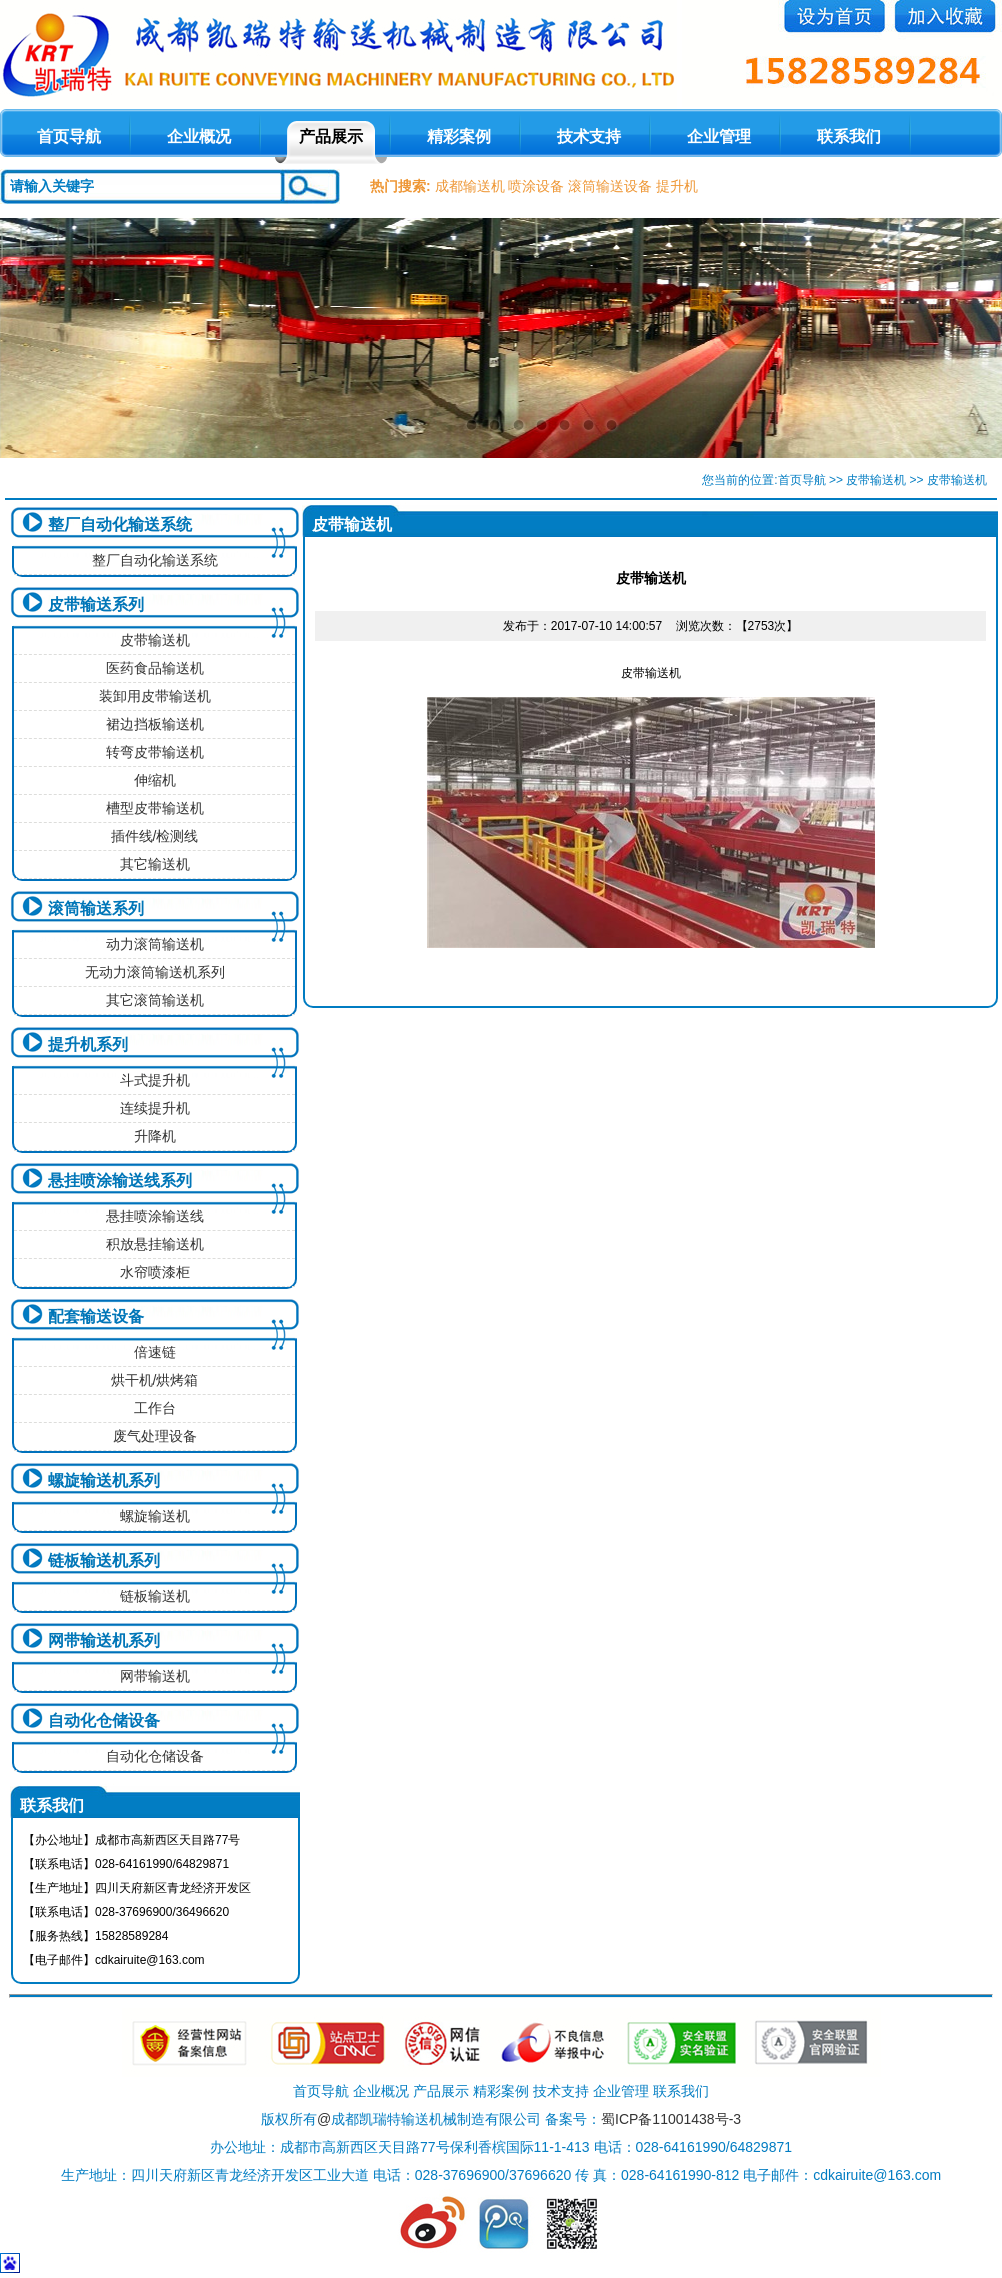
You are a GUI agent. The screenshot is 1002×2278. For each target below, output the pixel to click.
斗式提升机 (155, 1080)
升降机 (155, 1136)
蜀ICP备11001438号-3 (671, 2119)
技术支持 (589, 136)
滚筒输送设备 (610, 186)
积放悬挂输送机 (155, 1244)
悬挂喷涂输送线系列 (120, 1180)
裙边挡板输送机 (155, 724)
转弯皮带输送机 (155, 752)
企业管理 (719, 136)
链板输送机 (155, 1596)
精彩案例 (459, 136)
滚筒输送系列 (96, 908)
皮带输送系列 (96, 604)
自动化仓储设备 (104, 1720)
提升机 (677, 186)
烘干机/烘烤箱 (155, 1380)
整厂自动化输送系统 (120, 524)
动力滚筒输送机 (155, 944)
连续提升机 (155, 1108)
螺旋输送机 (155, 1516)
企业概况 (199, 136)
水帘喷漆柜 (155, 1272)
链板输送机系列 (104, 1560)
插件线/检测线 (155, 836)
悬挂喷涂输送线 (155, 1216)
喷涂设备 (536, 186)
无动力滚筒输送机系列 (155, 972)
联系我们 (849, 136)
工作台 (155, 1408)
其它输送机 (155, 864)
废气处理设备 (155, 1436)
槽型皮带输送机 (155, 808)
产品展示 (331, 136)
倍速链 (155, 1352)
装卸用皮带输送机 (155, 696)
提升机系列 (88, 1044)
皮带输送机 (876, 480)
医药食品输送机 (155, 668)
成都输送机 (470, 186)
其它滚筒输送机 (155, 1000)
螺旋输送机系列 (104, 1480)
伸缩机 (155, 780)
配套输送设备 (96, 1316)
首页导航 (802, 480)
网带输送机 (155, 1676)
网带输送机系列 (104, 1640)
